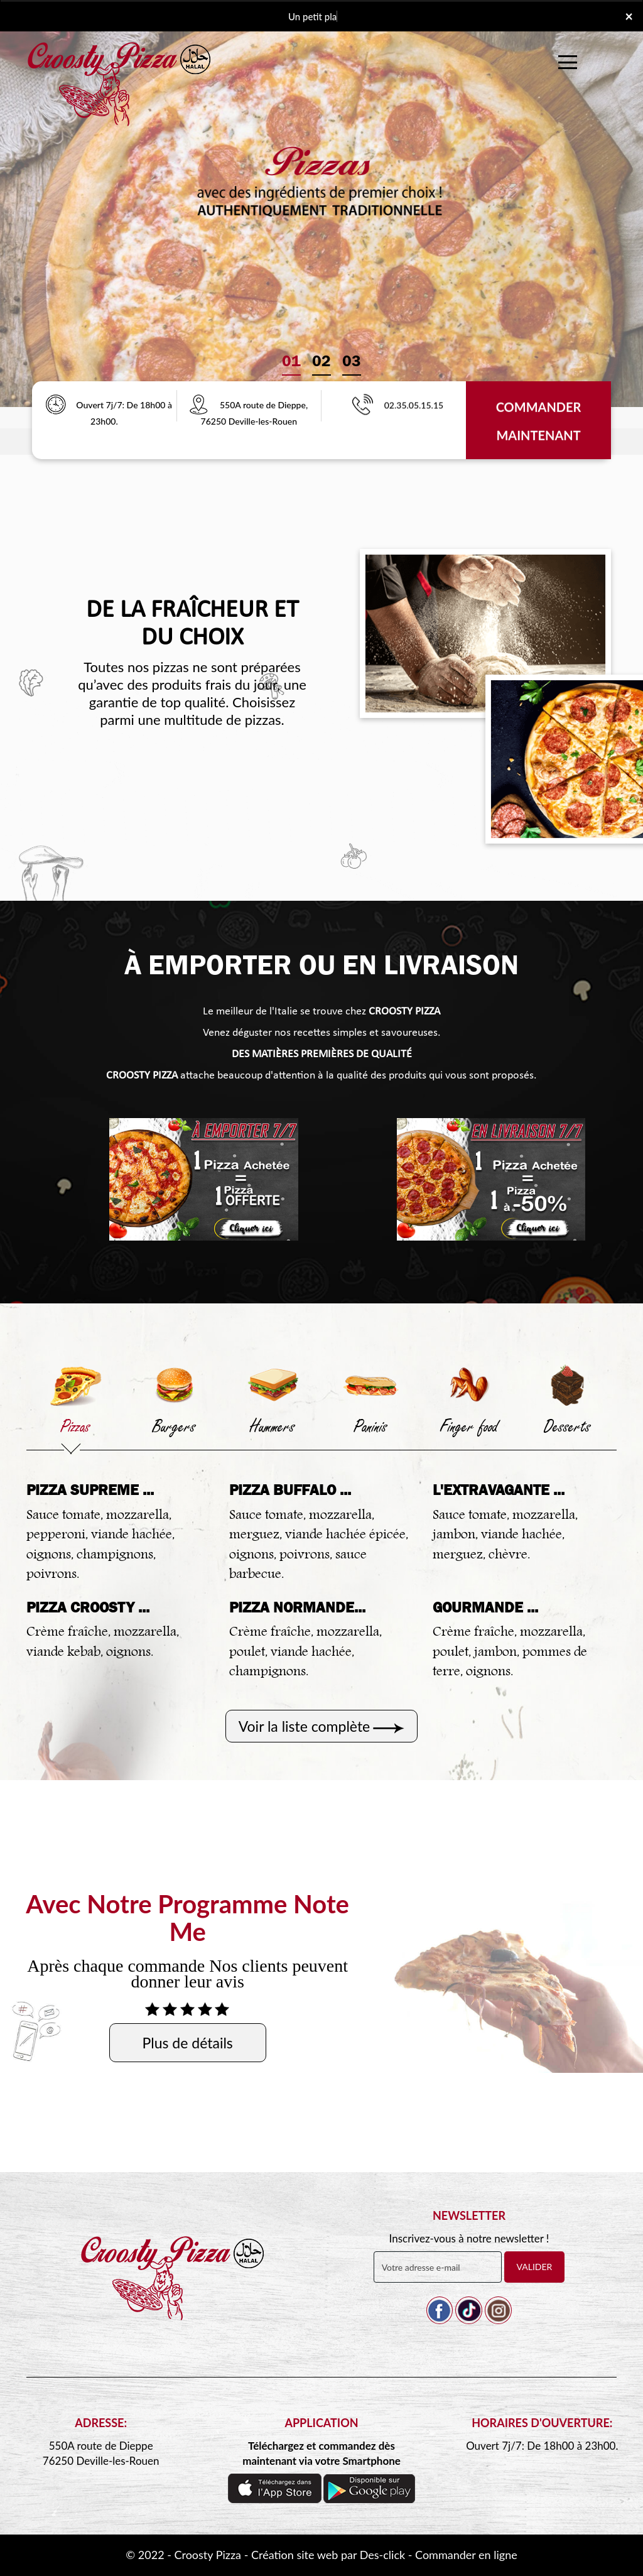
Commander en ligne (466, 2555)
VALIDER (535, 2266)
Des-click (382, 2555)
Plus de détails (188, 2043)
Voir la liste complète (304, 1726)
